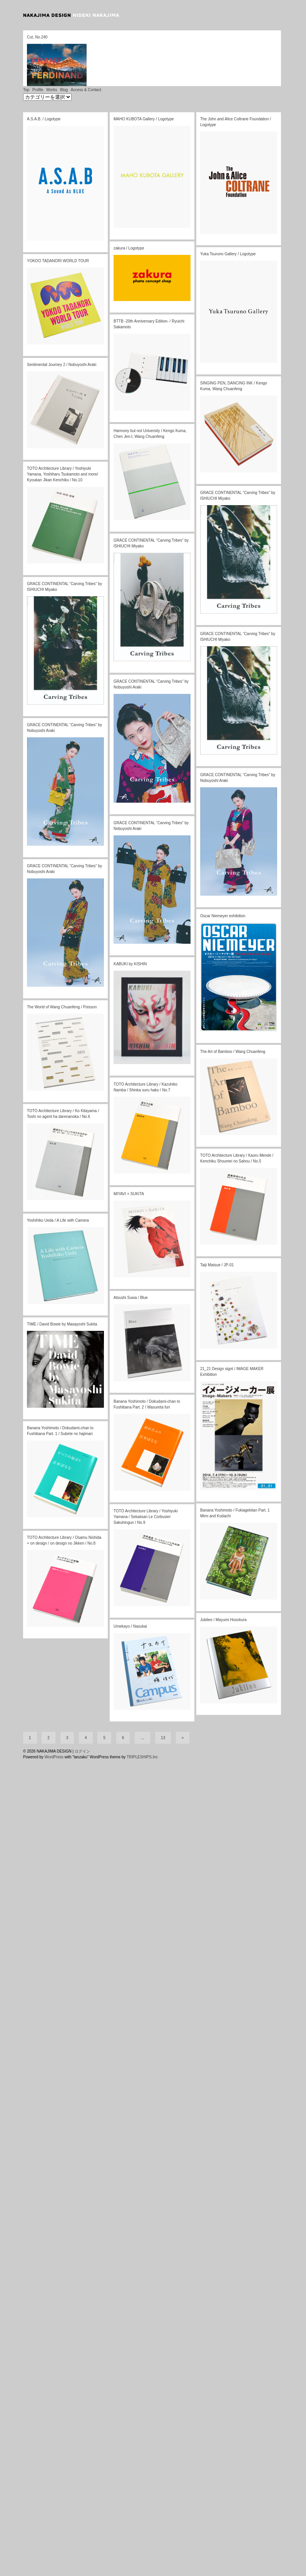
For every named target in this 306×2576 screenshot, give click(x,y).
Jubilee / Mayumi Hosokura (223, 1588)
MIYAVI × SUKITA (129, 1162)
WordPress (54, 1725)
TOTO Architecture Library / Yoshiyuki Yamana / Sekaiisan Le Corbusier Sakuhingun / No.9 (145, 1485)
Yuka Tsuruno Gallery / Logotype (228, 222)
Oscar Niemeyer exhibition (222, 884)
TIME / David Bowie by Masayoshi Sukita (62, 1292)
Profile (37, 58)
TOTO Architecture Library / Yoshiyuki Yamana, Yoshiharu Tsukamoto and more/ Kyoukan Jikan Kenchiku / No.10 (62, 443)
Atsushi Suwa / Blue (131, 1266)
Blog (64, 58)
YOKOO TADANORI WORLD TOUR (58, 229)
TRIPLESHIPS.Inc (142, 1725)
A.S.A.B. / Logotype (43, 87)
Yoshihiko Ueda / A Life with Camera (58, 1189)
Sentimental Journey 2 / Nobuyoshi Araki (61, 333)
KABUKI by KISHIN (130, 932)
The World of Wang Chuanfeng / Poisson (62, 975)
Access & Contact (86, 58)
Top (26, 58)
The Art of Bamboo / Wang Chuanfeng (232, 1020)
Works (51, 58)
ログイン (82, 1720)
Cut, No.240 (37, 37)
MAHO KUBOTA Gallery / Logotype (144, 87)
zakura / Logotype (129, 217)
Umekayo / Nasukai (130, 1595)
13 (163, 1706)
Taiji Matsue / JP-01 (217, 1233)
